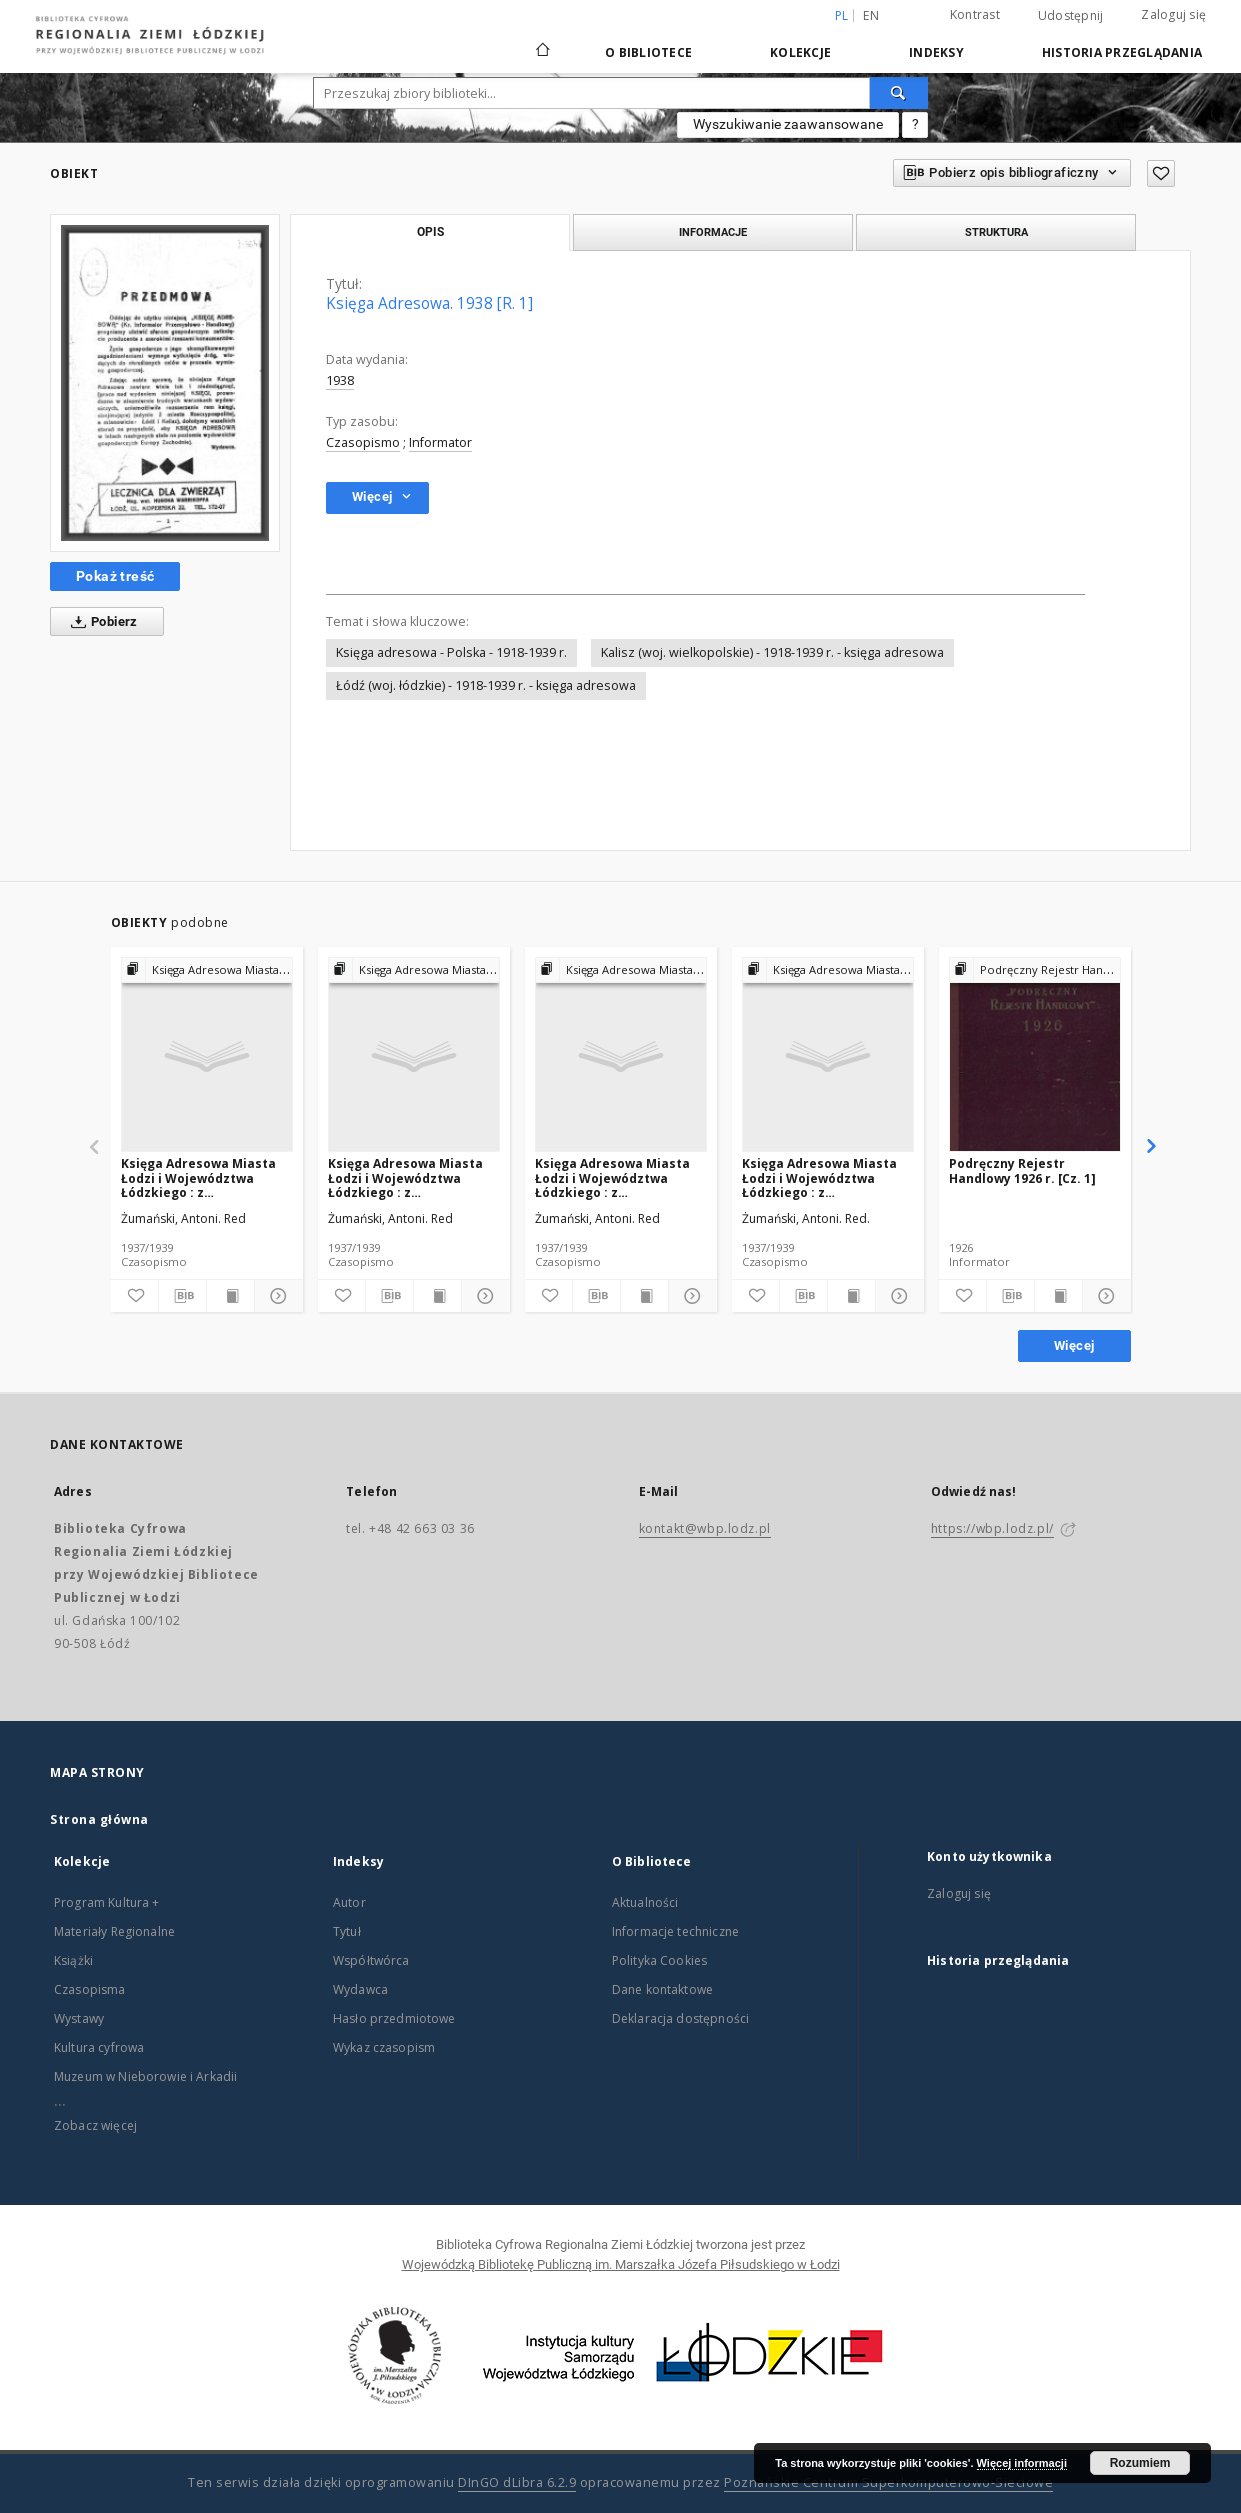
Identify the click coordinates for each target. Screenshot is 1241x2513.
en (871, 15)
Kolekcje (800, 52)
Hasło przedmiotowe (394, 2018)
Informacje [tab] (713, 232)
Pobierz (100, 622)
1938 (340, 380)
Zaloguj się (1173, 14)
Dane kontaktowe (662, 1989)
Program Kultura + (107, 1902)
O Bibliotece (648, 52)
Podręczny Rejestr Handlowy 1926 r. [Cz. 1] (1022, 1170)
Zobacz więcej (95, 2125)
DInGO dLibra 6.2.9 (517, 2482)
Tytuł (347, 1931)
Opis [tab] (430, 232)
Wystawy (79, 2018)
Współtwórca (371, 1960)
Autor (349, 1902)
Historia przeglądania (1122, 52)
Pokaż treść (115, 576)
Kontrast (975, 14)
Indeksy (936, 52)
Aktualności (645, 1902)
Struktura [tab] (996, 232)
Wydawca (360, 1989)
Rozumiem (1140, 2463)
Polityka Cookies (659, 1960)
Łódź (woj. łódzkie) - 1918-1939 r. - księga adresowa (486, 685)
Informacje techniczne (675, 1931)
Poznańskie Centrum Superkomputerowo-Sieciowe (888, 2482)
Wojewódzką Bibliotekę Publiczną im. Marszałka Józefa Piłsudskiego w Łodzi (621, 2264)
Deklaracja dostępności (680, 2018)
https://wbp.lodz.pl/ (992, 1528)
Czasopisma (90, 1989)
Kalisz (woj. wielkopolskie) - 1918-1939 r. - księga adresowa (772, 652)
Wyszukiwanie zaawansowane (788, 124)
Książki (73, 1960)
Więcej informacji (1022, 2463)
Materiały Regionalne (114, 1931)
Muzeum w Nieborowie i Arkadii (145, 2076)
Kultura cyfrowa (99, 2047)
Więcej (1074, 1345)
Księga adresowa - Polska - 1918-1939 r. (451, 652)
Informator (440, 442)
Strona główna (99, 1819)
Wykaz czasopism (384, 2047)
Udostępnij (1071, 16)
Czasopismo (363, 442)
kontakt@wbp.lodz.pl (705, 1528)
